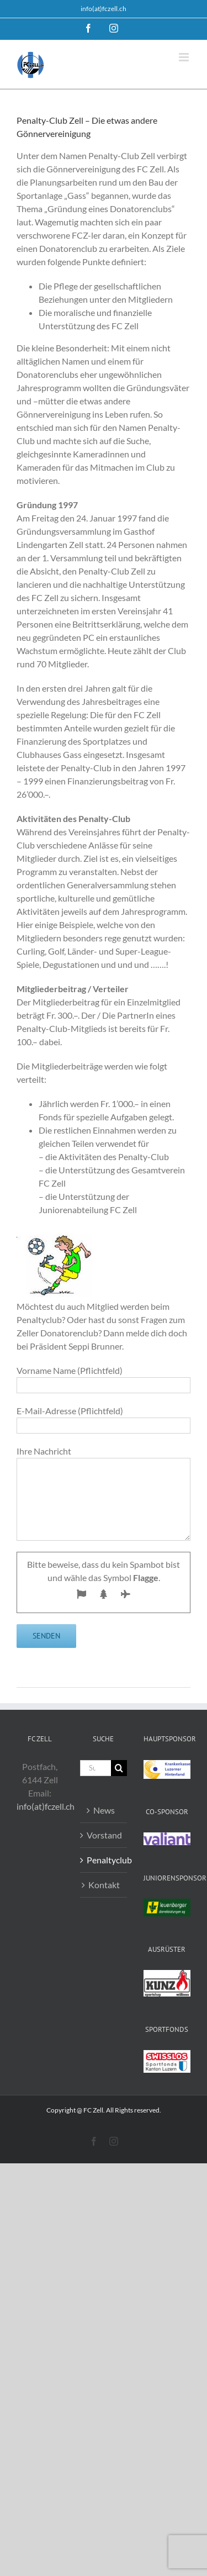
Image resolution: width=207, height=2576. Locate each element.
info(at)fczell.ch (103, 8)
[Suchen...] (95, 1768)
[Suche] (119, 1768)
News (104, 1810)
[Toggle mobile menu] (184, 57)
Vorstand (104, 1835)
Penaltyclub (104, 1860)
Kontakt (104, 1884)
